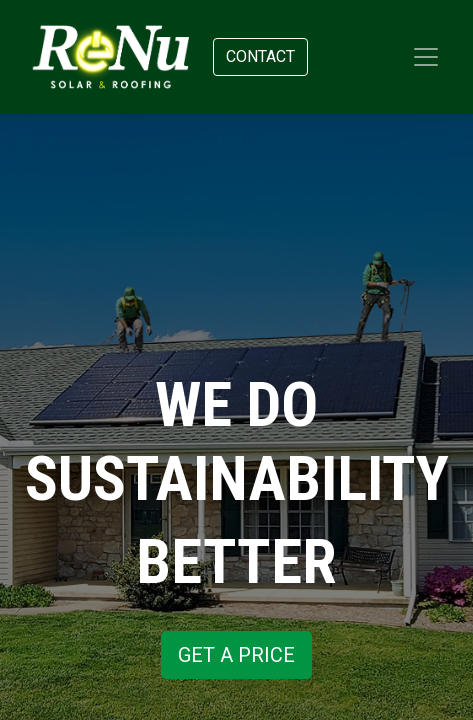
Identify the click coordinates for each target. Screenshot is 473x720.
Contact (260, 56)
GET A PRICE (236, 655)
